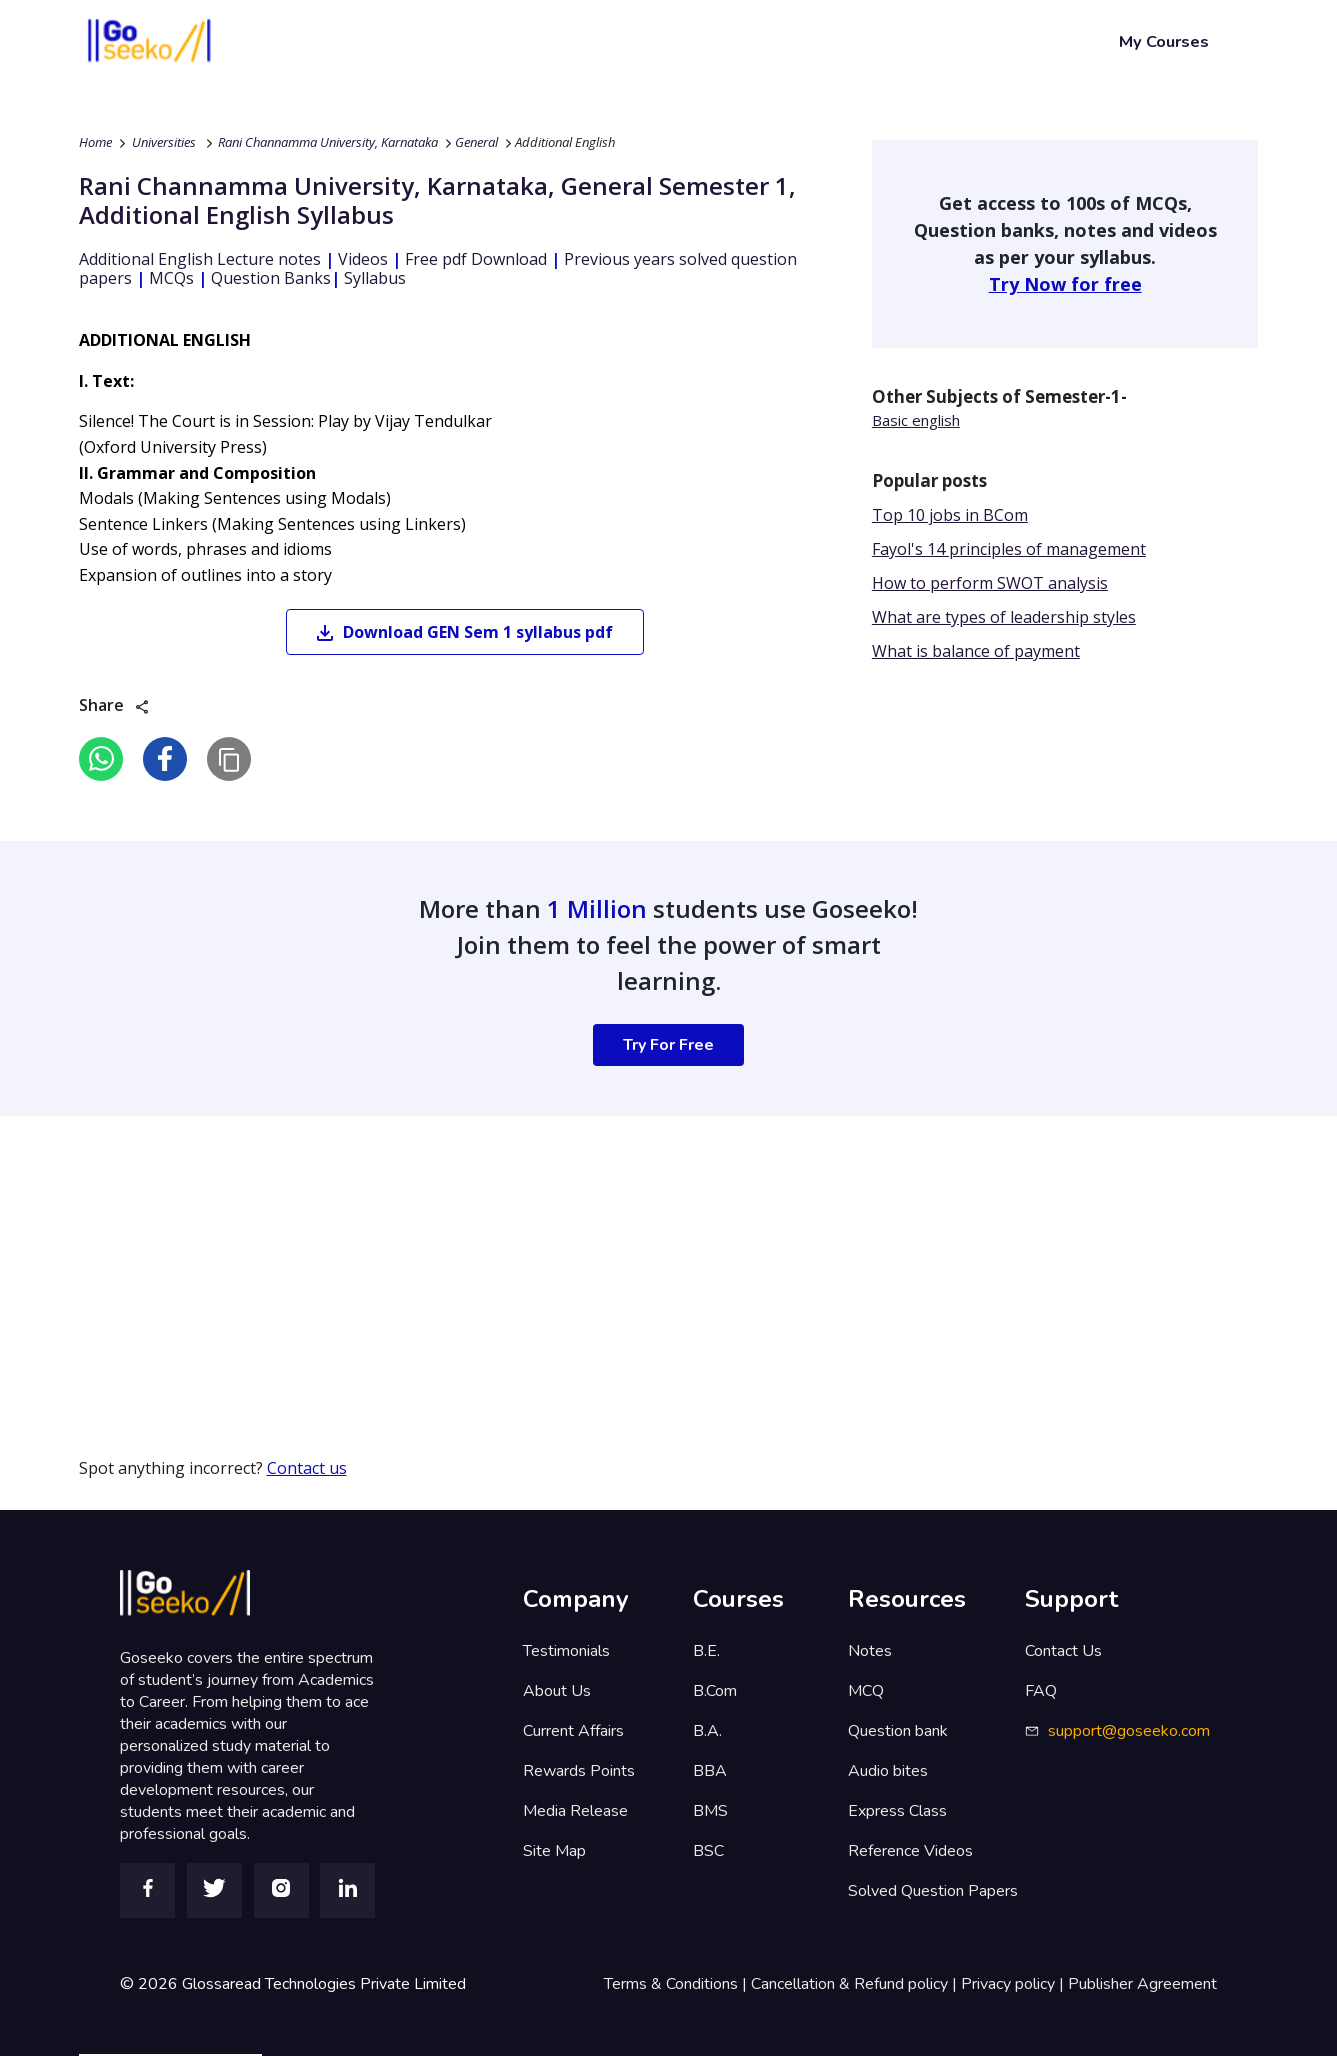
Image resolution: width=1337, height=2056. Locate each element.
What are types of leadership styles (1004, 617)
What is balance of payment (976, 651)
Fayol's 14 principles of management (1009, 549)
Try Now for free (1065, 284)
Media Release (575, 1811)
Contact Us (1063, 1651)
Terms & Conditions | (677, 1984)
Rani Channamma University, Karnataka (328, 142)
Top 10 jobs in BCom (950, 515)
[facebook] (165, 759)
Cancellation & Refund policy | (856, 1984)
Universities (164, 142)
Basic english (916, 420)
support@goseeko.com (1129, 1731)
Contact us (307, 1468)
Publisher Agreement (1142, 1984)
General (476, 142)
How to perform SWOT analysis (990, 583)
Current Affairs (573, 1731)
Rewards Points (579, 1771)
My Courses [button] (1164, 41)
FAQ (1041, 1691)
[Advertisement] (600, 1256)
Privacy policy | (1014, 1984)
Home (95, 142)
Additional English (565, 142)
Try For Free (668, 1045)
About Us (557, 1691)
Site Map (554, 1851)
